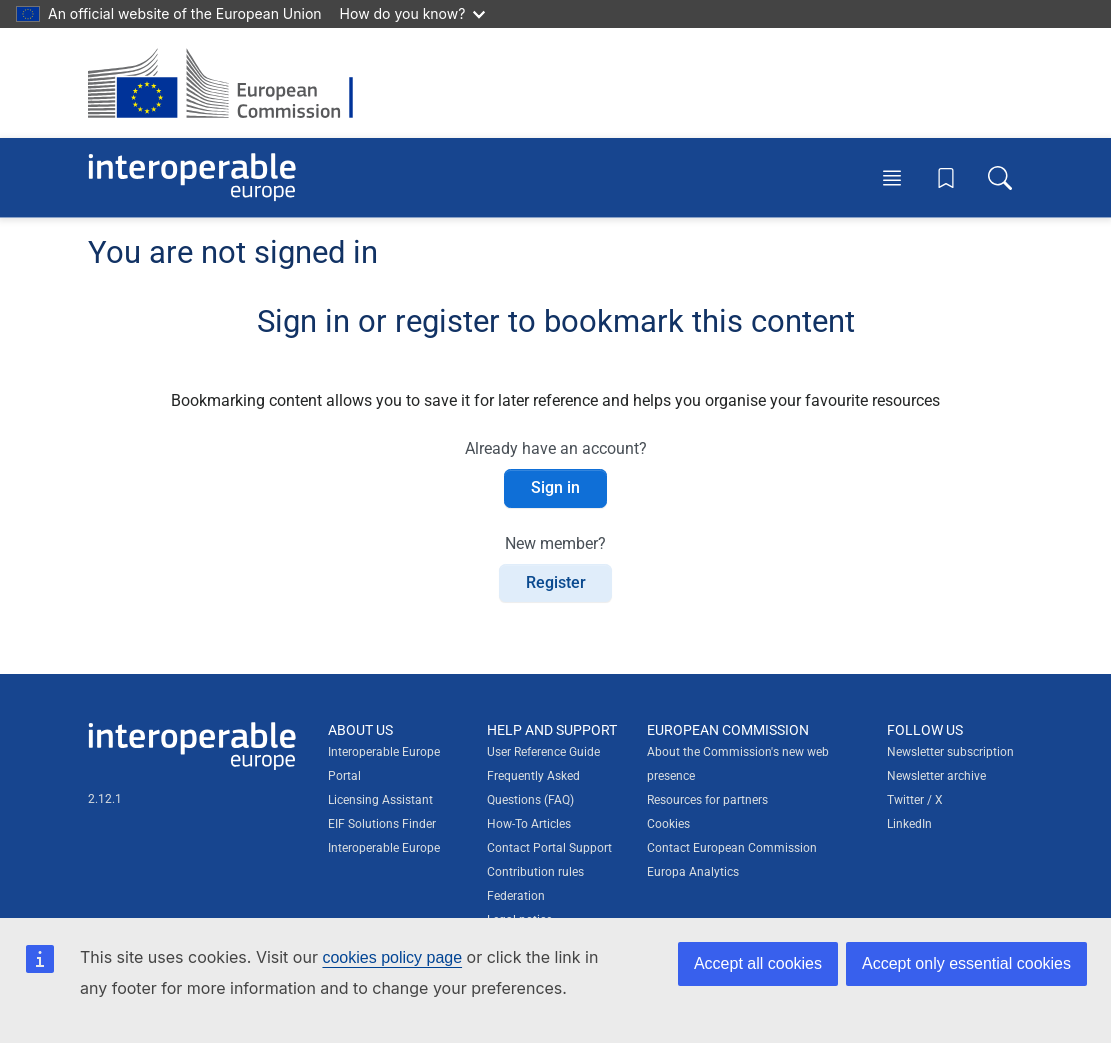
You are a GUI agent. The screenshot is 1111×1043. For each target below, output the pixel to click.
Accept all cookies (758, 963)
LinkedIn (909, 824)
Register (556, 582)
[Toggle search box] (1000, 177)
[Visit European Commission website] (230, 83)
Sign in (555, 487)
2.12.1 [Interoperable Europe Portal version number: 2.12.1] (105, 799)
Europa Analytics (693, 872)
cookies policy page (392, 957)
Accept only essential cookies (966, 963)
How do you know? (413, 13)
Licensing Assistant (380, 800)
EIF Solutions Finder (382, 824)
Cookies (668, 824)
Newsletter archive (936, 776)
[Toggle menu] (892, 177)
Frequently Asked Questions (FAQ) (533, 788)
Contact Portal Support (549, 848)
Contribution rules (535, 872)
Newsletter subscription (950, 752)
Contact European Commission (732, 848)
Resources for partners (707, 800)
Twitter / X (915, 800)
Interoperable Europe (384, 848)
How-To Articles (529, 824)
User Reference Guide (543, 752)
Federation (516, 896)
